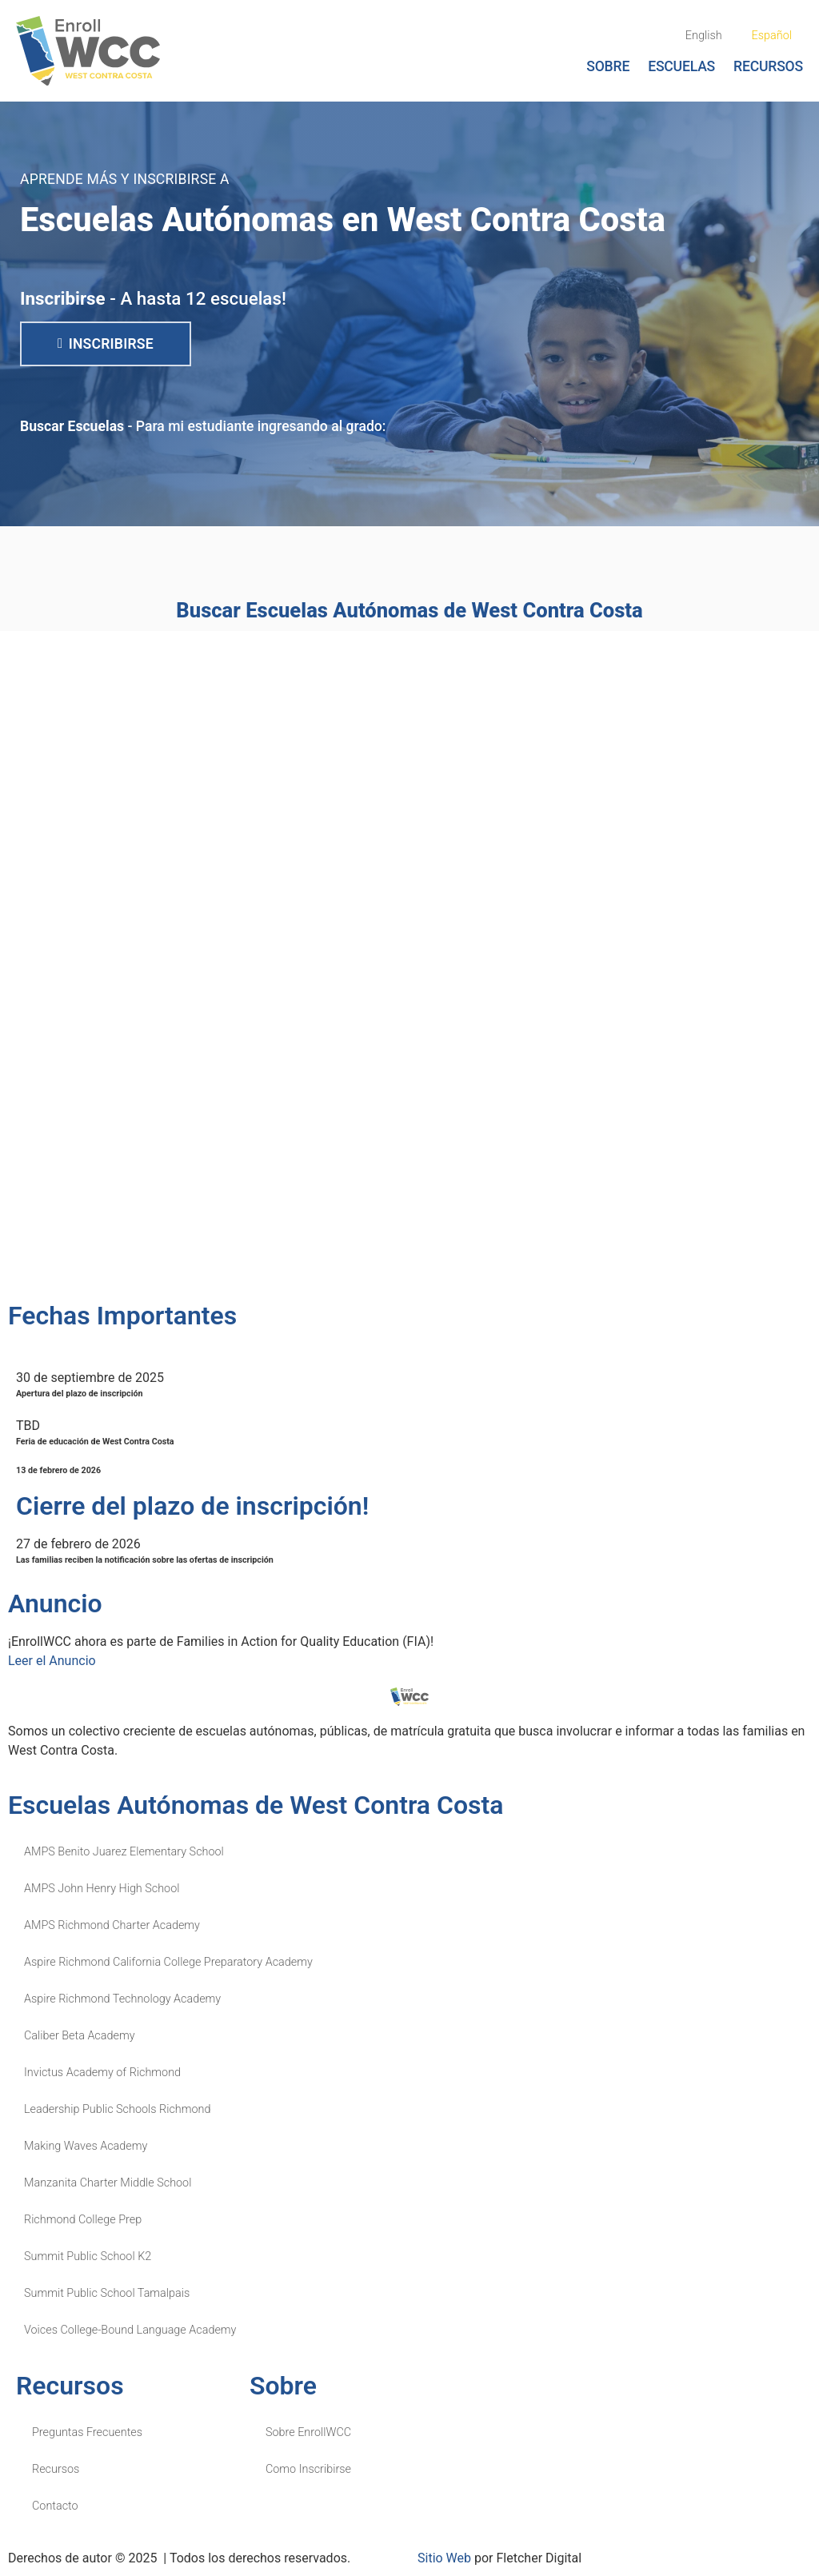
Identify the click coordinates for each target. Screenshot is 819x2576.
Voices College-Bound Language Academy (130, 2330)
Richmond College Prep (83, 2220)
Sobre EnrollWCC (308, 2432)
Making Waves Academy (85, 2146)
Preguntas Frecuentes (87, 2432)
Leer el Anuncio (52, 1660)
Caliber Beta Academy (79, 2036)
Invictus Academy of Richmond (102, 2072)
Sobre (607, 66)
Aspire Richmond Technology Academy (122, 1999)
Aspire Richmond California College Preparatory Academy (168, 1962)
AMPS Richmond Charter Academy (112, 1925)
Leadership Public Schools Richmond (117, 2109)
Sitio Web (444, 2558)
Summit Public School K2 (87, 2256)
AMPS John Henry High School (101, 1888)
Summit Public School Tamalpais (107, 2293)
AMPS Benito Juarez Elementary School (124, 1852)
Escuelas (681, 66)
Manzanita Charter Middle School (107, 2183)
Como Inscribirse (308, 2469)
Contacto (55, 2506)
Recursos (768, 66)
